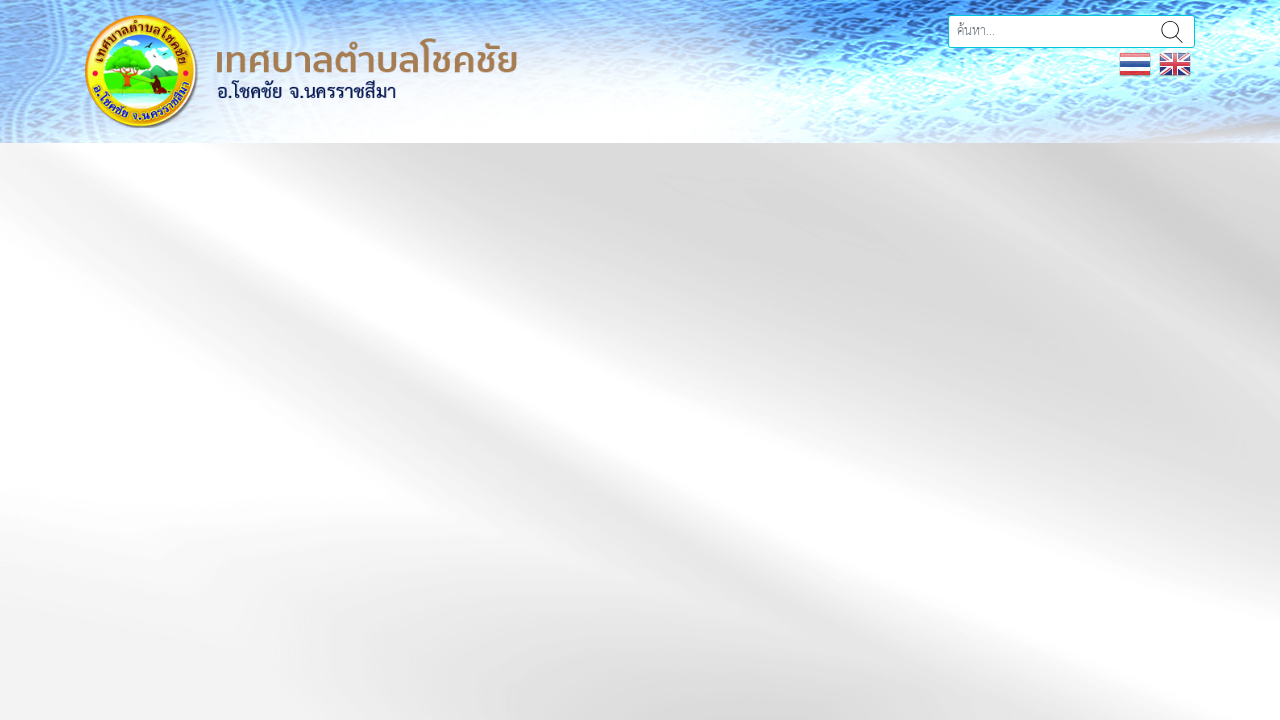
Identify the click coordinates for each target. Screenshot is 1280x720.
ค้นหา (1172, 31)
